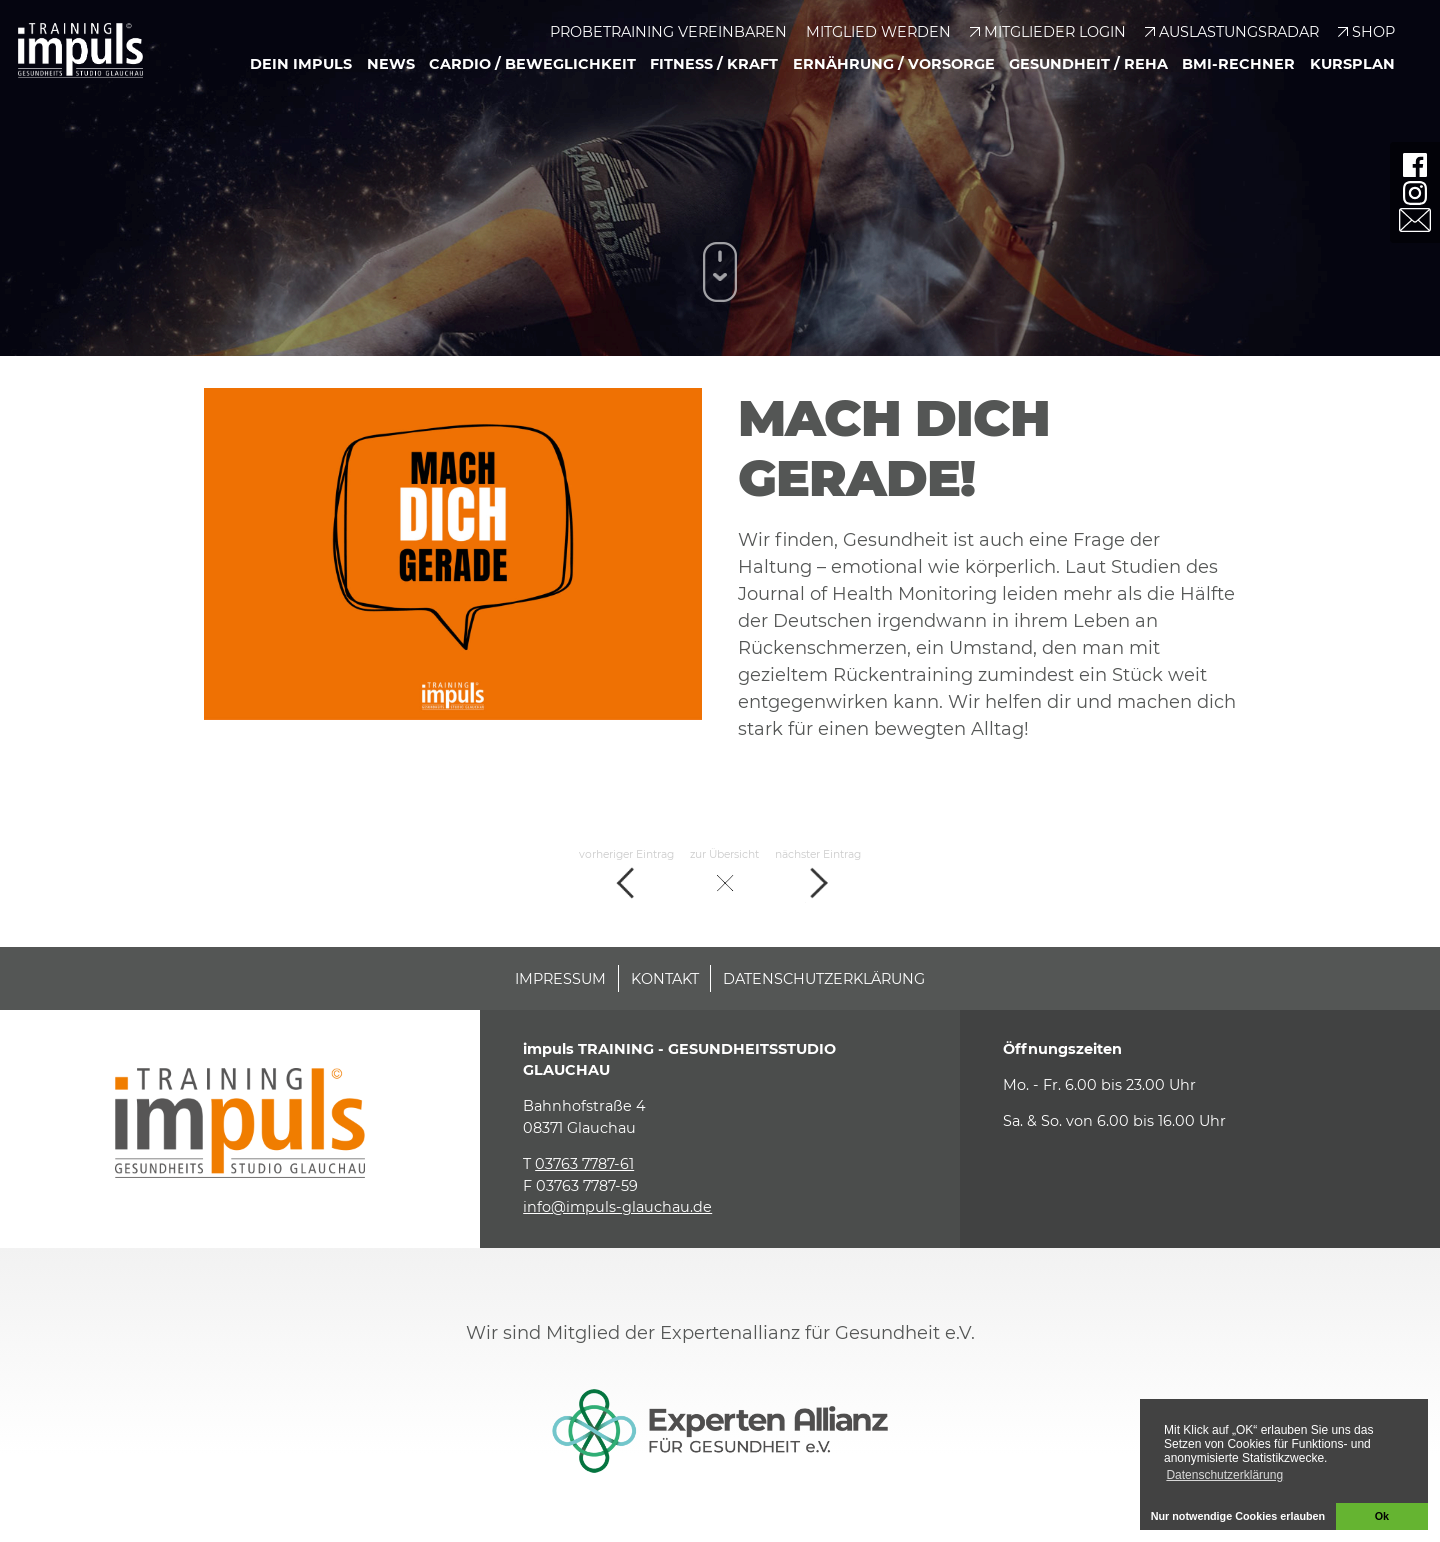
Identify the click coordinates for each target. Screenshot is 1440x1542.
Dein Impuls (301, 64)
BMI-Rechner (1238, 64)
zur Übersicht (724, 875)
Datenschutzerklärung (824, 979)
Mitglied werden (878, 32)
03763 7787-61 (584, 1164)
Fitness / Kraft (714, 64)
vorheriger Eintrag (626, 875)
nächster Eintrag (818, 875)
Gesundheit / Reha (1088, 64)
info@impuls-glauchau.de (617, 1207)
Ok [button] (1382, 1516)
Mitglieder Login (1055, 32)
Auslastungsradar (1239, 32)
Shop (1373, 32)
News (391, 64)
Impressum (560, 979)
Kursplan (1352, 64)
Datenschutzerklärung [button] (1224, 1475)
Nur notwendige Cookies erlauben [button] (1238, 1516)
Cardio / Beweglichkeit (532, 64)
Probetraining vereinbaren (668, 32)
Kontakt (665, 979)
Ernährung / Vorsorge (894, 64)
